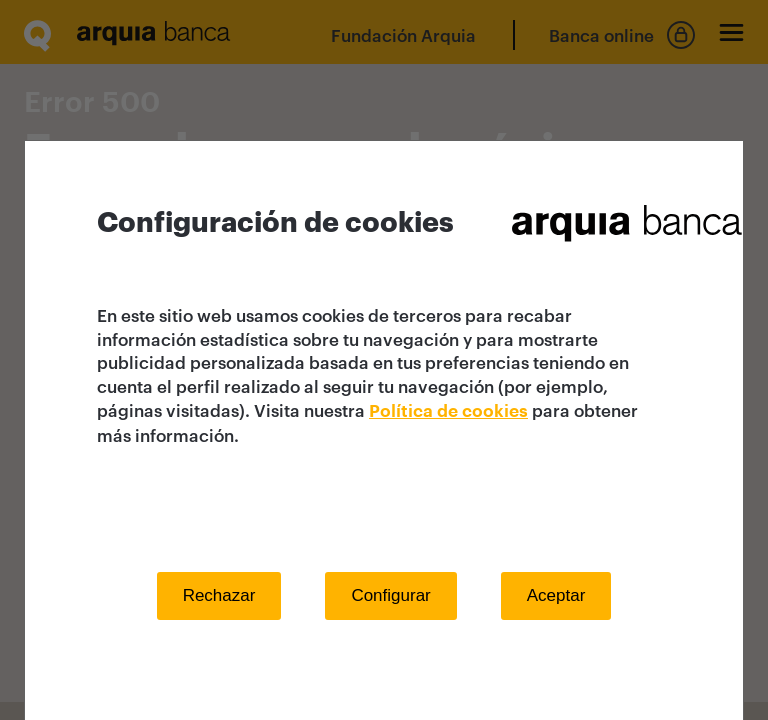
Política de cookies (448, 411)
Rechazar (219, 595)
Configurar (390, 595)
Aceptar (556, 595)
